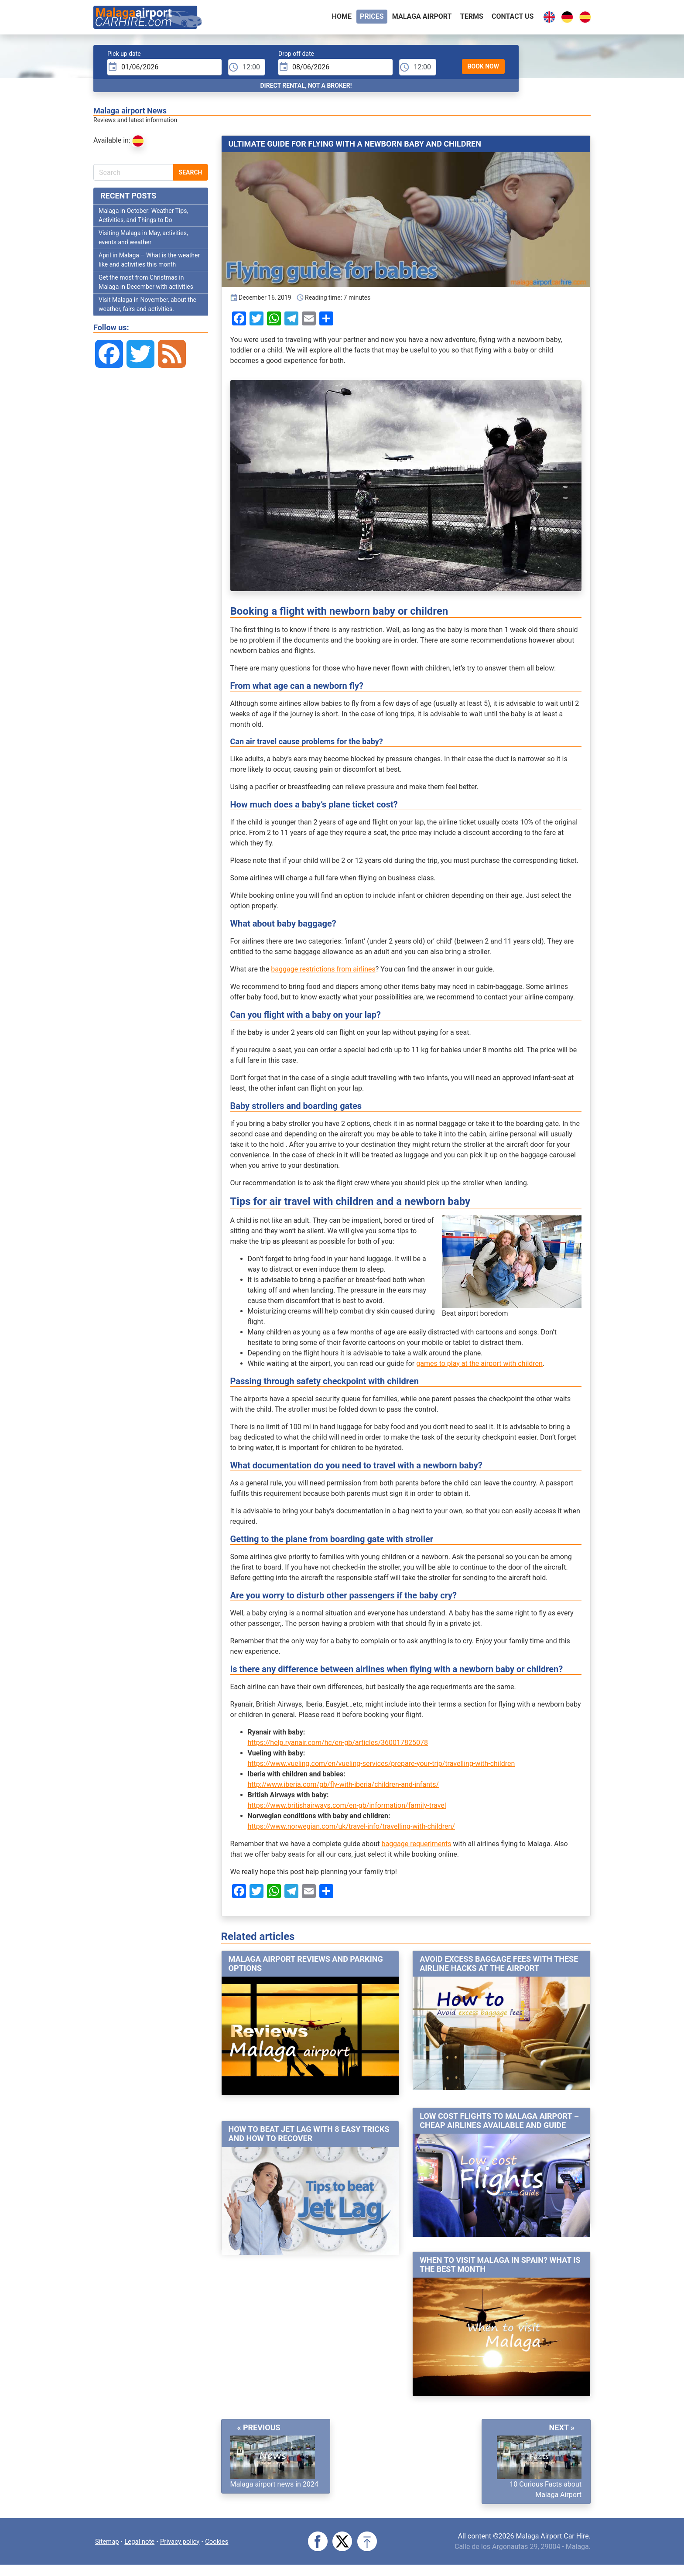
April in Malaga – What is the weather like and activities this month (149, 263)
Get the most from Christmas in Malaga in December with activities (146, 285)
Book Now (483, 69)
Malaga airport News (130, 114)
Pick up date (124, 57)
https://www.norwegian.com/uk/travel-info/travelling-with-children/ (351, 1830)
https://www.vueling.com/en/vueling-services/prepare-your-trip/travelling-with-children (381, 1767)
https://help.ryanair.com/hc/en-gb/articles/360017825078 (338, 1746)
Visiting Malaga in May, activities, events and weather (143, 241)
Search (190, 175)
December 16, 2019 (260, 301)
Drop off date (296, 57)
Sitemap (108, 2543)
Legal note (143, 2543)
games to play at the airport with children (479, 1367)
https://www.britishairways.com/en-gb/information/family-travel (347, 1809)
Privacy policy (185, 2543)
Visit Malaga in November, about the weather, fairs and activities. (147, 308)
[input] (164, 70)
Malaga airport (422, 18)
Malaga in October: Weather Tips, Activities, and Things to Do (143, 219)
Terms (471, 18)
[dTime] (417, 70)
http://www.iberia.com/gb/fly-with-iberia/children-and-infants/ (343, 1788)
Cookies (224, 2543)
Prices (372, 18)
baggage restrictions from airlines (323, 972)
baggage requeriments (416, 1847)
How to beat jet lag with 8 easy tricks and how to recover (309, 2137)
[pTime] (246, 70)
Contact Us (513, 18)
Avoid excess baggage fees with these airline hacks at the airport (499, 1967)
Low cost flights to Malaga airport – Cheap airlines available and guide (499, 2124)
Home (342, 18)
